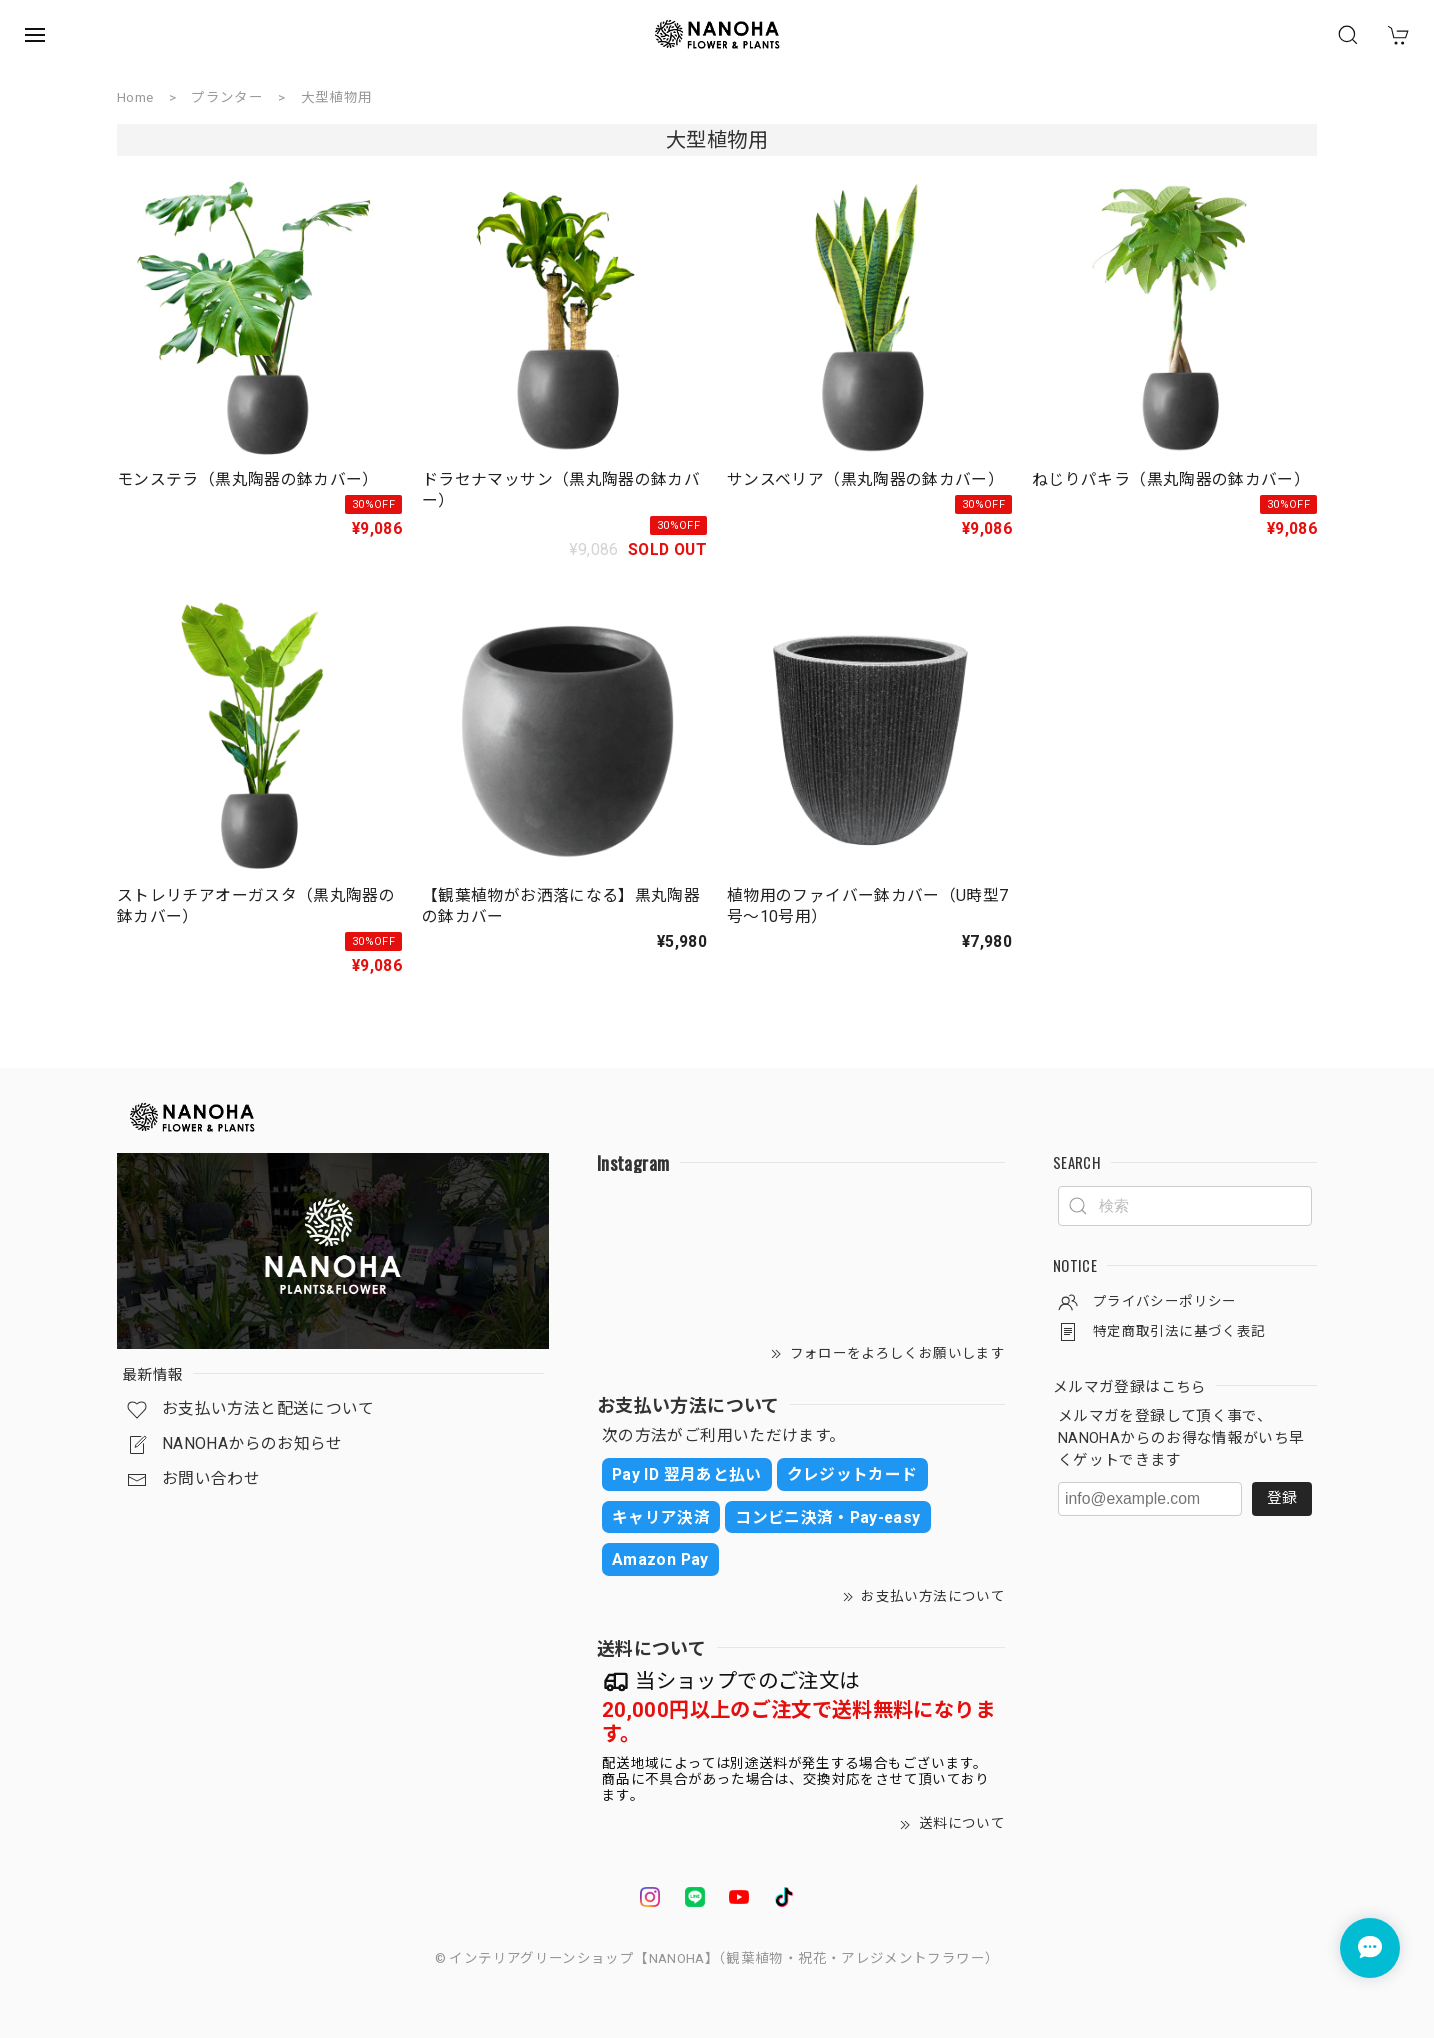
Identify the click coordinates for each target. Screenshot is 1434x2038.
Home (135, 97)
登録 (1282, 1498)
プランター (227, 97)
